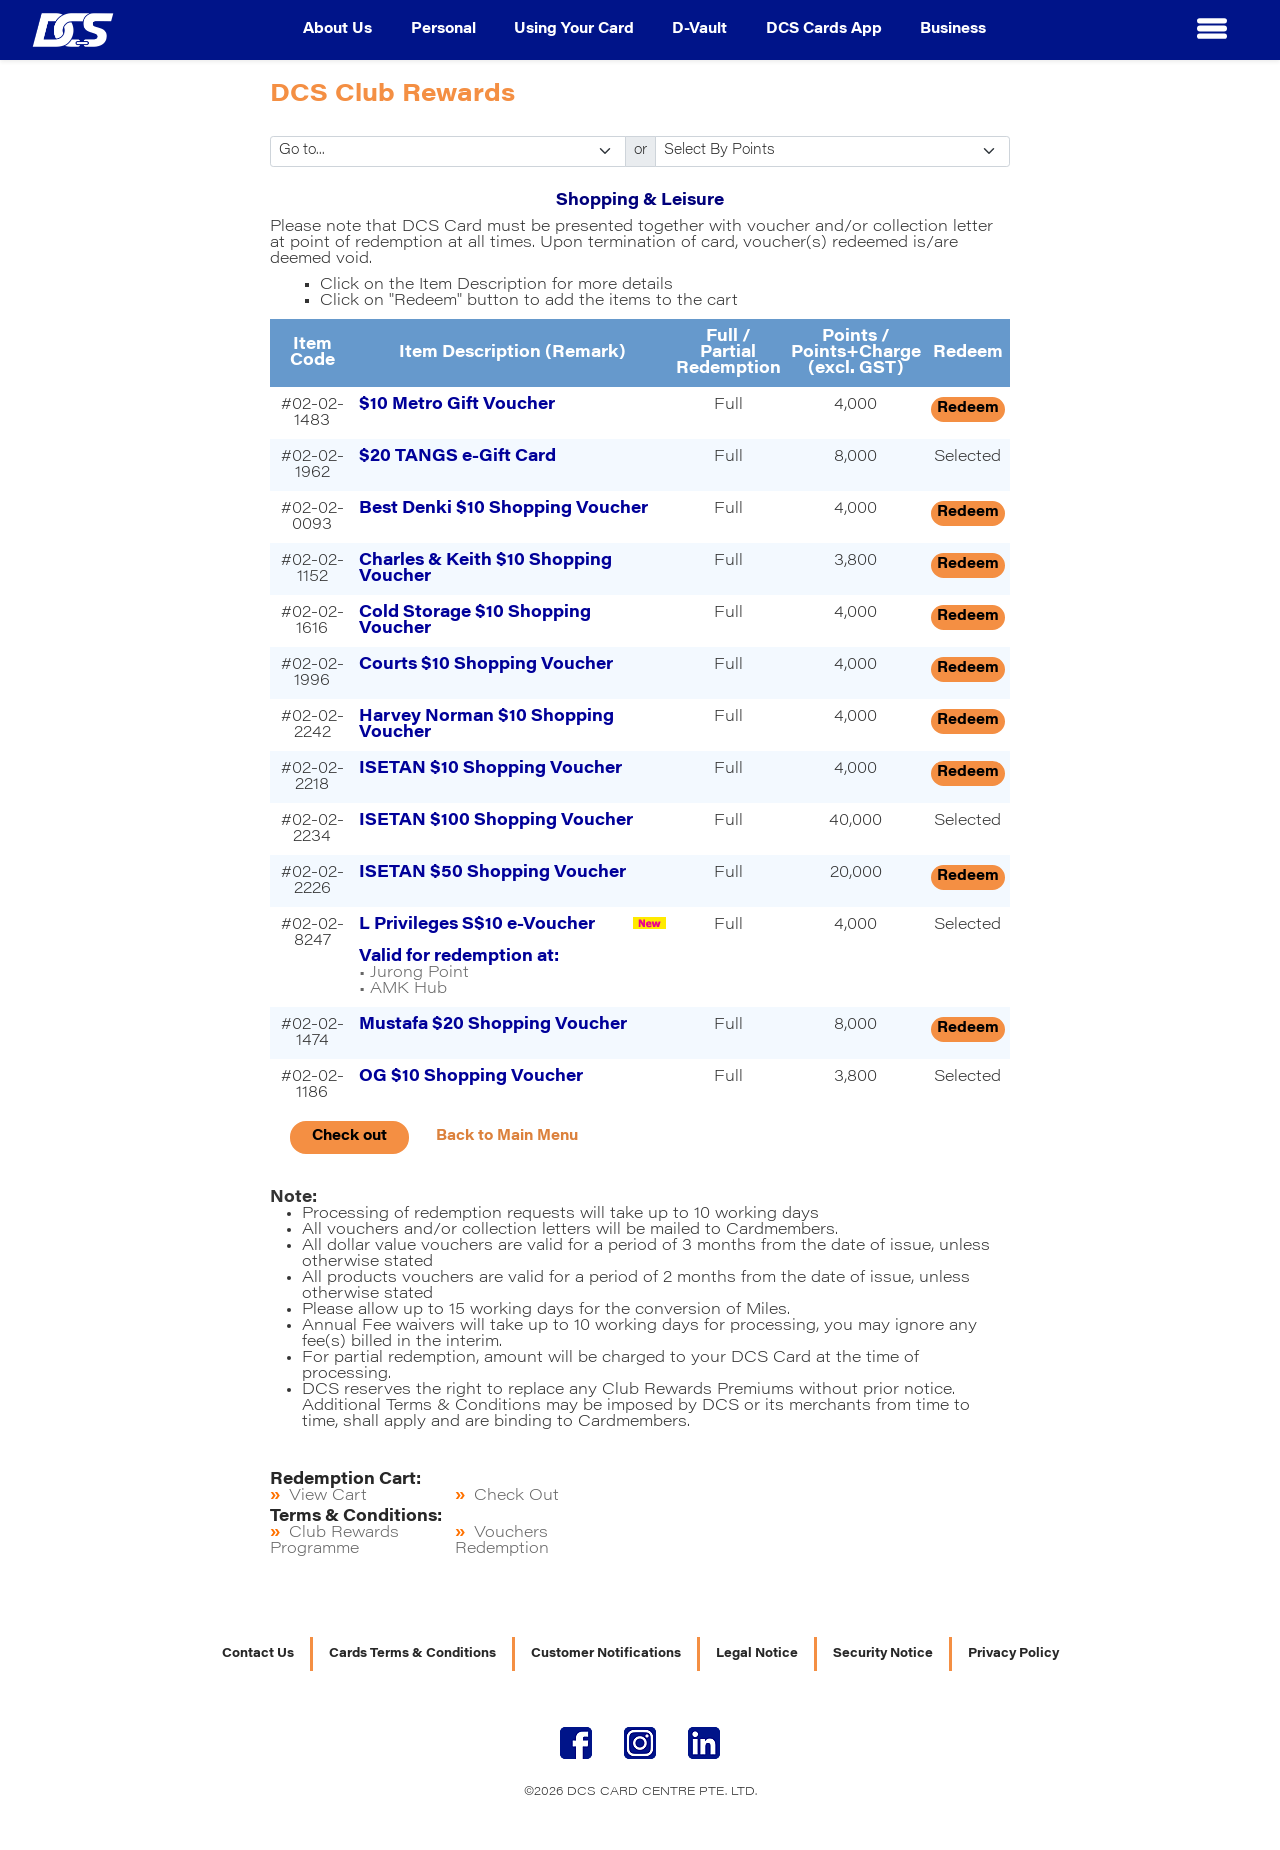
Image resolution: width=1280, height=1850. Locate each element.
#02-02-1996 (312, 673)
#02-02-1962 (312, 465)
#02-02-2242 (312, 725)
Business (953, 30)
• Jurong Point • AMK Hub (477, 957)
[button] (1212, 30)
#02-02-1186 (312, 1085)
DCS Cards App (824, 30)
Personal (443, 30)
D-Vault (699, 30)
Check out (349, 1137)
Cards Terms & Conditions (412, 1654)
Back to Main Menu (507, 1137)
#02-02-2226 (312, 881)
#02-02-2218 (312, 777)
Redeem (968, 409)
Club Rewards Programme (334, 1541)
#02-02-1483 (312, 413)
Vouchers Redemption (502, 1541)
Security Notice (883, 1654)
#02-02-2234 (312, 829)
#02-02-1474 (312, 1033)
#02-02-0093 (312, 517)
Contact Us (258, 1654)
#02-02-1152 (312, 569)
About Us (337, 30)
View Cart (328, 1496)
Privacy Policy (1013, 1654)
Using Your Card (574, 30)
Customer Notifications (606, 1654)
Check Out (516, 1496)
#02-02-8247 (312, 933)
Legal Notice (757, 1654)
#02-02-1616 (312, 621)
